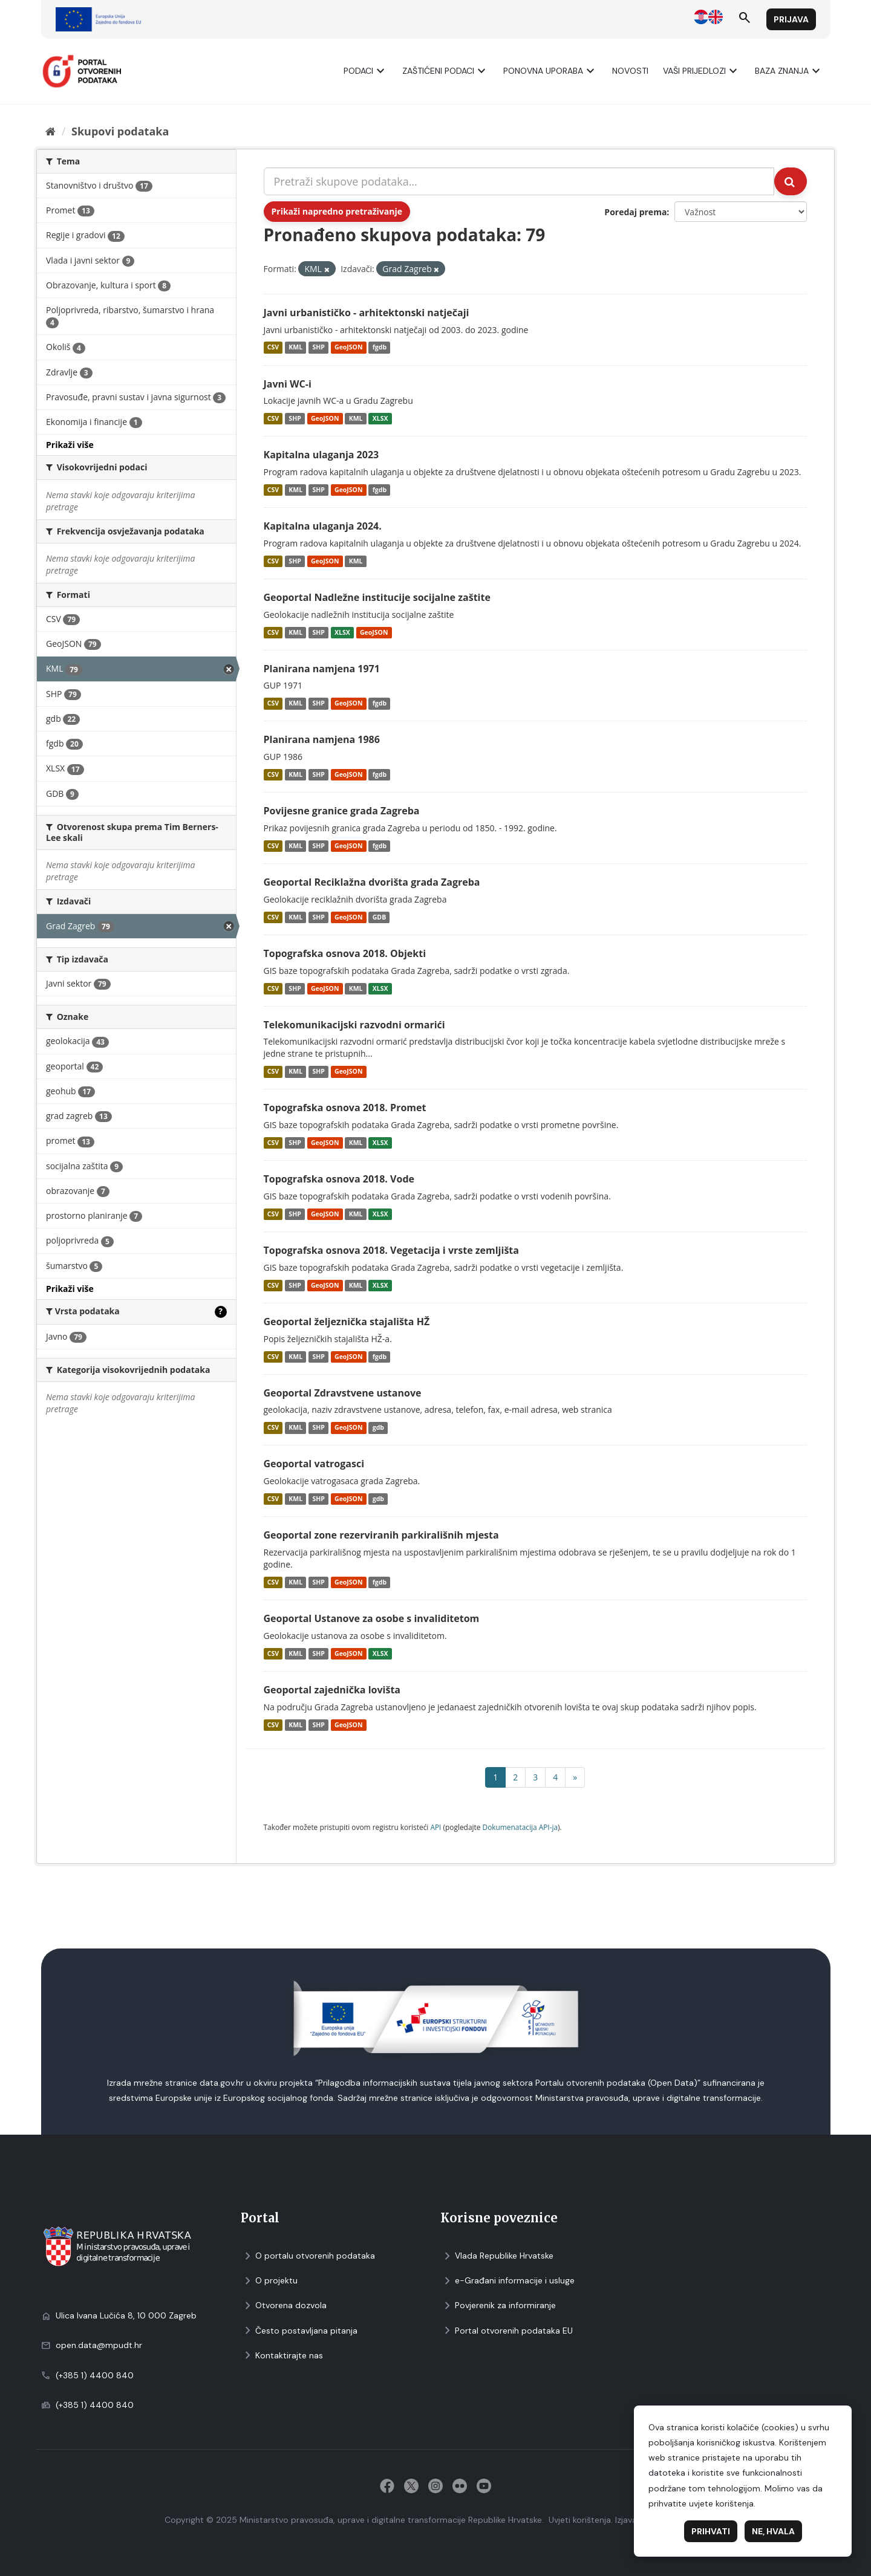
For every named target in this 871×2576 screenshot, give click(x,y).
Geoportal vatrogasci (314, 1463)
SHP (318, 347)
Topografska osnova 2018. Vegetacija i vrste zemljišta (391, 1250)
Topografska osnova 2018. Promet (345, 1107)
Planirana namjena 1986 (322, 739)
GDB (379, 917)
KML (295, 347)
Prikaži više (70, 444)
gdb (378, 1427)
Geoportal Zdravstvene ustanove (343, 1393)
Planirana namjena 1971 (322, 668)
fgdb (380, 347)
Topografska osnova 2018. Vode (339, 1179)
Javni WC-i (288, 384)
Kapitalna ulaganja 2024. (323, 526)
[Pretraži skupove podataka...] (519, 181)
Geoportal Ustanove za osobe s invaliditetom (372, 1618)
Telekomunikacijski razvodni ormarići (354, 1024)
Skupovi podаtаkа (120, 131)
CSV (273, 347)
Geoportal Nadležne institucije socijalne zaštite (377, 597)
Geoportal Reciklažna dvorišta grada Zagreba (372, 882)
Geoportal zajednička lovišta (332, 1689)
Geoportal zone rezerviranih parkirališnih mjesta (381, 1535)
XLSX (380, 418)
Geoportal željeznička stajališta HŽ (347, 1321)
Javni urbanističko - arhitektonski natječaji (366, 312)
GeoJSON (348, 347)
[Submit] (790, 181)
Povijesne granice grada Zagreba (342, 810)
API (435, 1827)
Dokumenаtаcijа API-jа (520, 1827)
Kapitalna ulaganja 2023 (321, 454)
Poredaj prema (635, 212)
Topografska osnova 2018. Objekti (345, 953)
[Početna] (50, 131)
